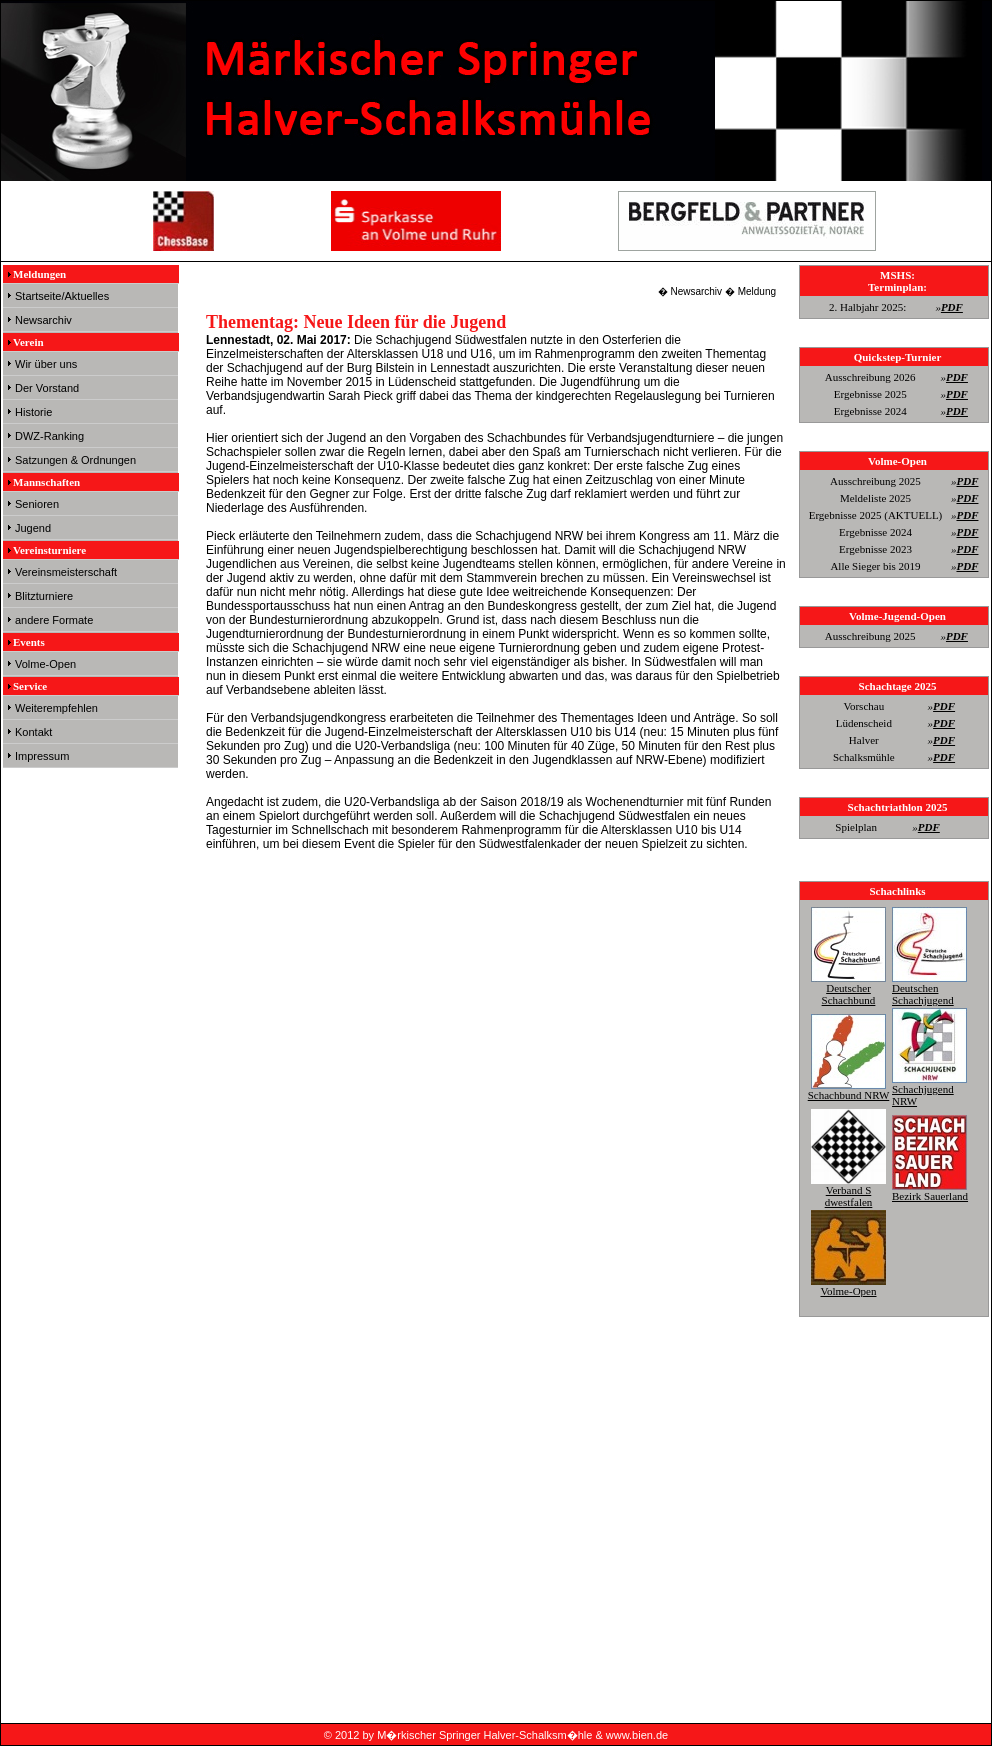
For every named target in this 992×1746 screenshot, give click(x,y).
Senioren (37, 504)
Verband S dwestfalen (848, 1190)
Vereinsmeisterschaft (66, 572)
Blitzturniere (44, 596)
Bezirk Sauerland (930, 1190)
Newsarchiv (43, 320)
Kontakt (33, 732)
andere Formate (54, 620)
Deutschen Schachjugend (929, 988)
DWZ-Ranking (49, 436)
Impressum (42, 756)
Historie (33, 412)
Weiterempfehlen (56, 708)
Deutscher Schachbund (848, 988)
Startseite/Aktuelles (62, 296)
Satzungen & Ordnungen (75, 460)
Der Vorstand (47, 388)
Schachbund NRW (849, 1089)
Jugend (33, 528)
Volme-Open (45, 664)
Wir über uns (46, 364)
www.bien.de (637, 1735)
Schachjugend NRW (929, 1089)
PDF (952, 307)
